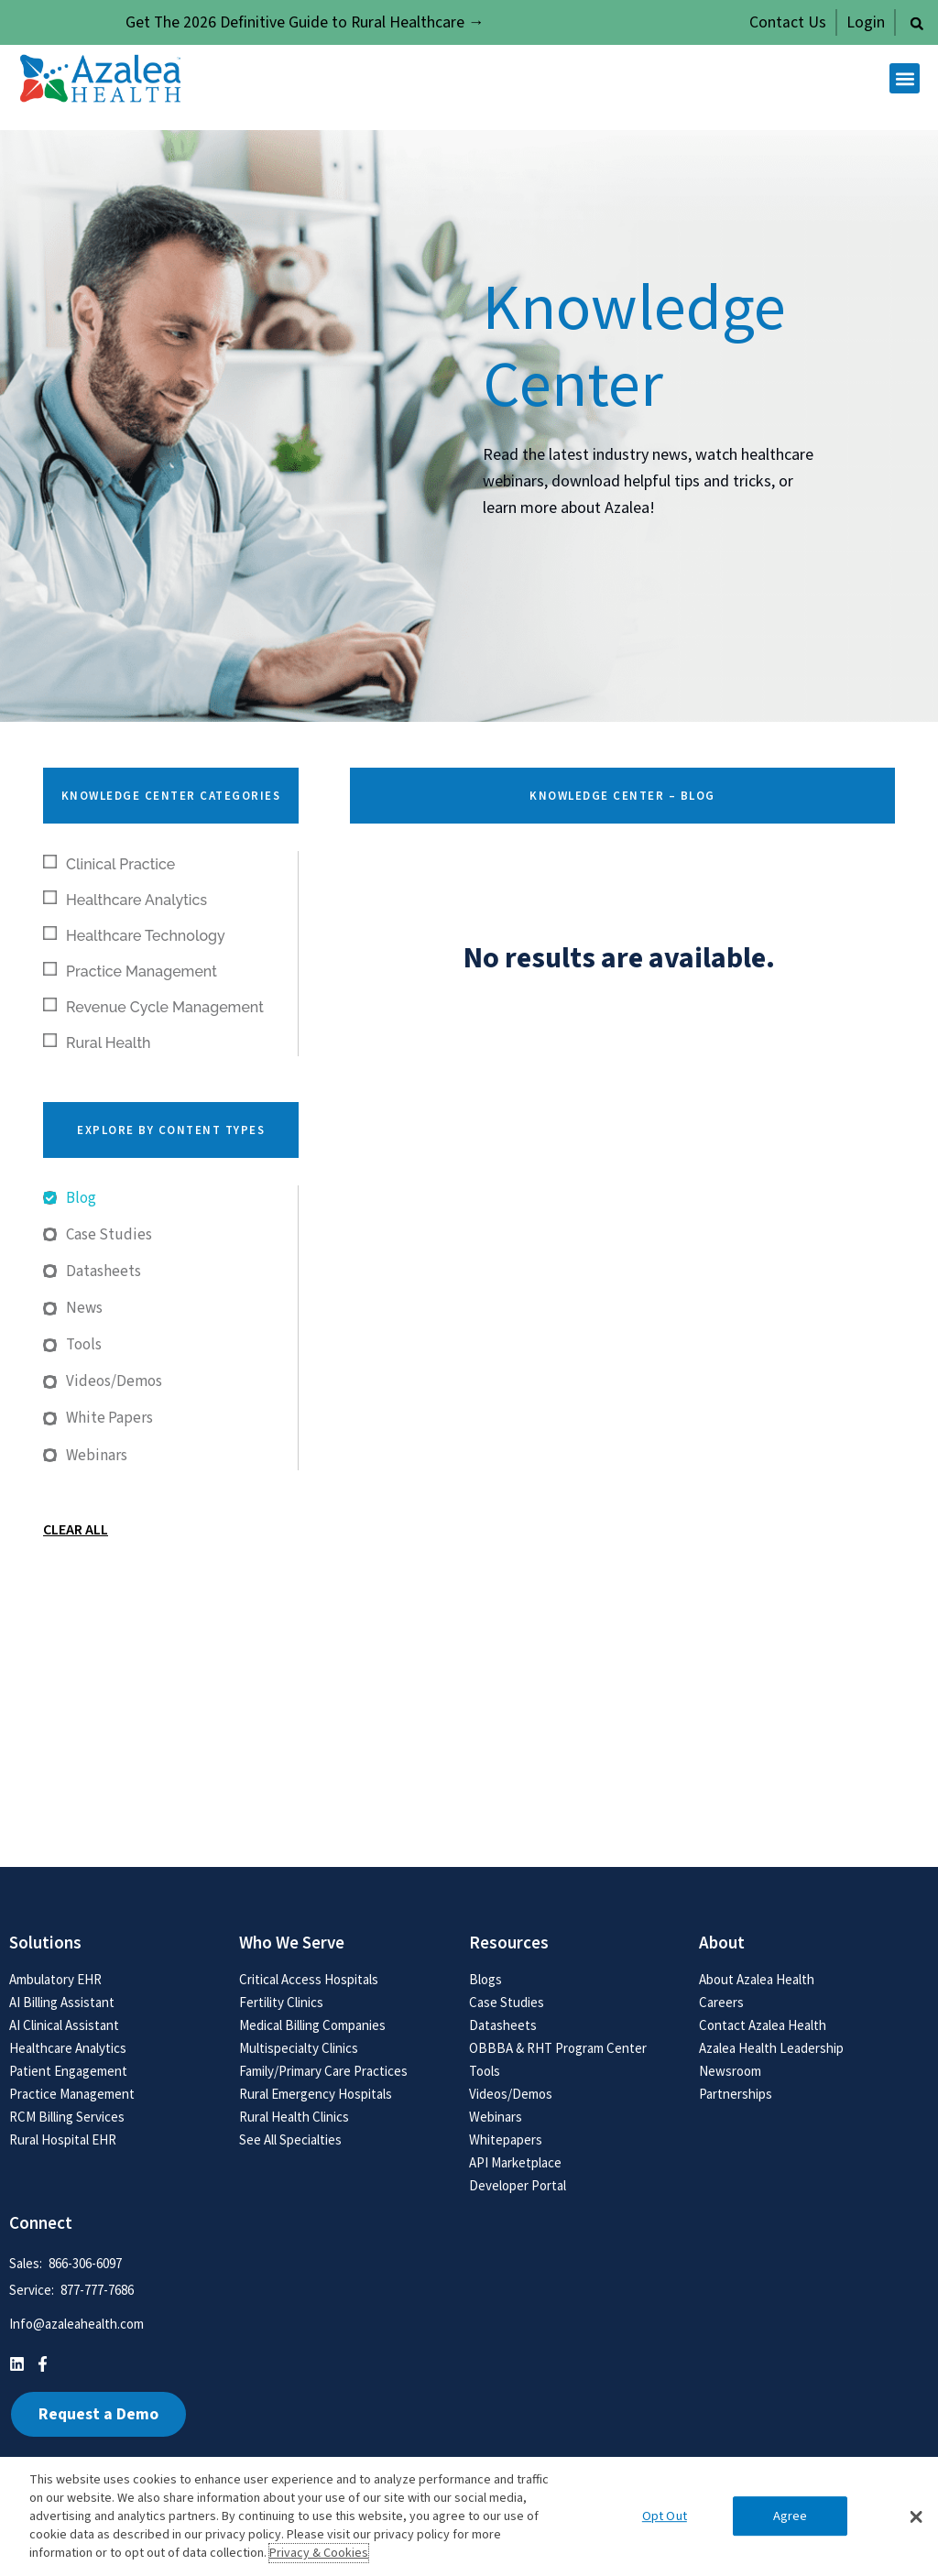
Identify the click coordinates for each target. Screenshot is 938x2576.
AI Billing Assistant (62, 2002)
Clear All (75, 1530)
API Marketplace (515, 2162)
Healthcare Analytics (125, 899)
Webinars (495, 2116)
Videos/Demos (510, 2093)
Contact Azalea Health (762, 2025)
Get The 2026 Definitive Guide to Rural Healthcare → (305, 22)
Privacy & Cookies (318, 2553)
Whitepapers (505, 2139)
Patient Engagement (68, 2070)
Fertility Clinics (281, 2002)
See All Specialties (290, 2139)
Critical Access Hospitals (308, 1979)
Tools (484, 2070)
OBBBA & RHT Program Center (558, 2048)
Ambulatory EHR (55, 1979)
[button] (917, 24)
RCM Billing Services (67, 2116)
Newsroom (730, 2070)
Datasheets (503, 2025)
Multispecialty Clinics (298, 2048)
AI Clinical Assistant (64, 2025)
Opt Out (664, 2516)
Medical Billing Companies (312, 2025)
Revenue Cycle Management (153, 1007)
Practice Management (130, 971)
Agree (790, 2516)
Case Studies (506, 2002)
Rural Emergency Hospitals (315, 2093)
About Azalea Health (756, 1979)
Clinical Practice (109, 864)
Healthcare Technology (134, 935)
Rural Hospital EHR (62, 2139)
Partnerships (735, 2093)
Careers (721, 2002)
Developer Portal (517, 2185)
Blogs (485, 1979)
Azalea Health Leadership (771, 2048)
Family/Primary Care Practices (323, 2070)
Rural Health (97, 1042)
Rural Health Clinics (294, 2116)
